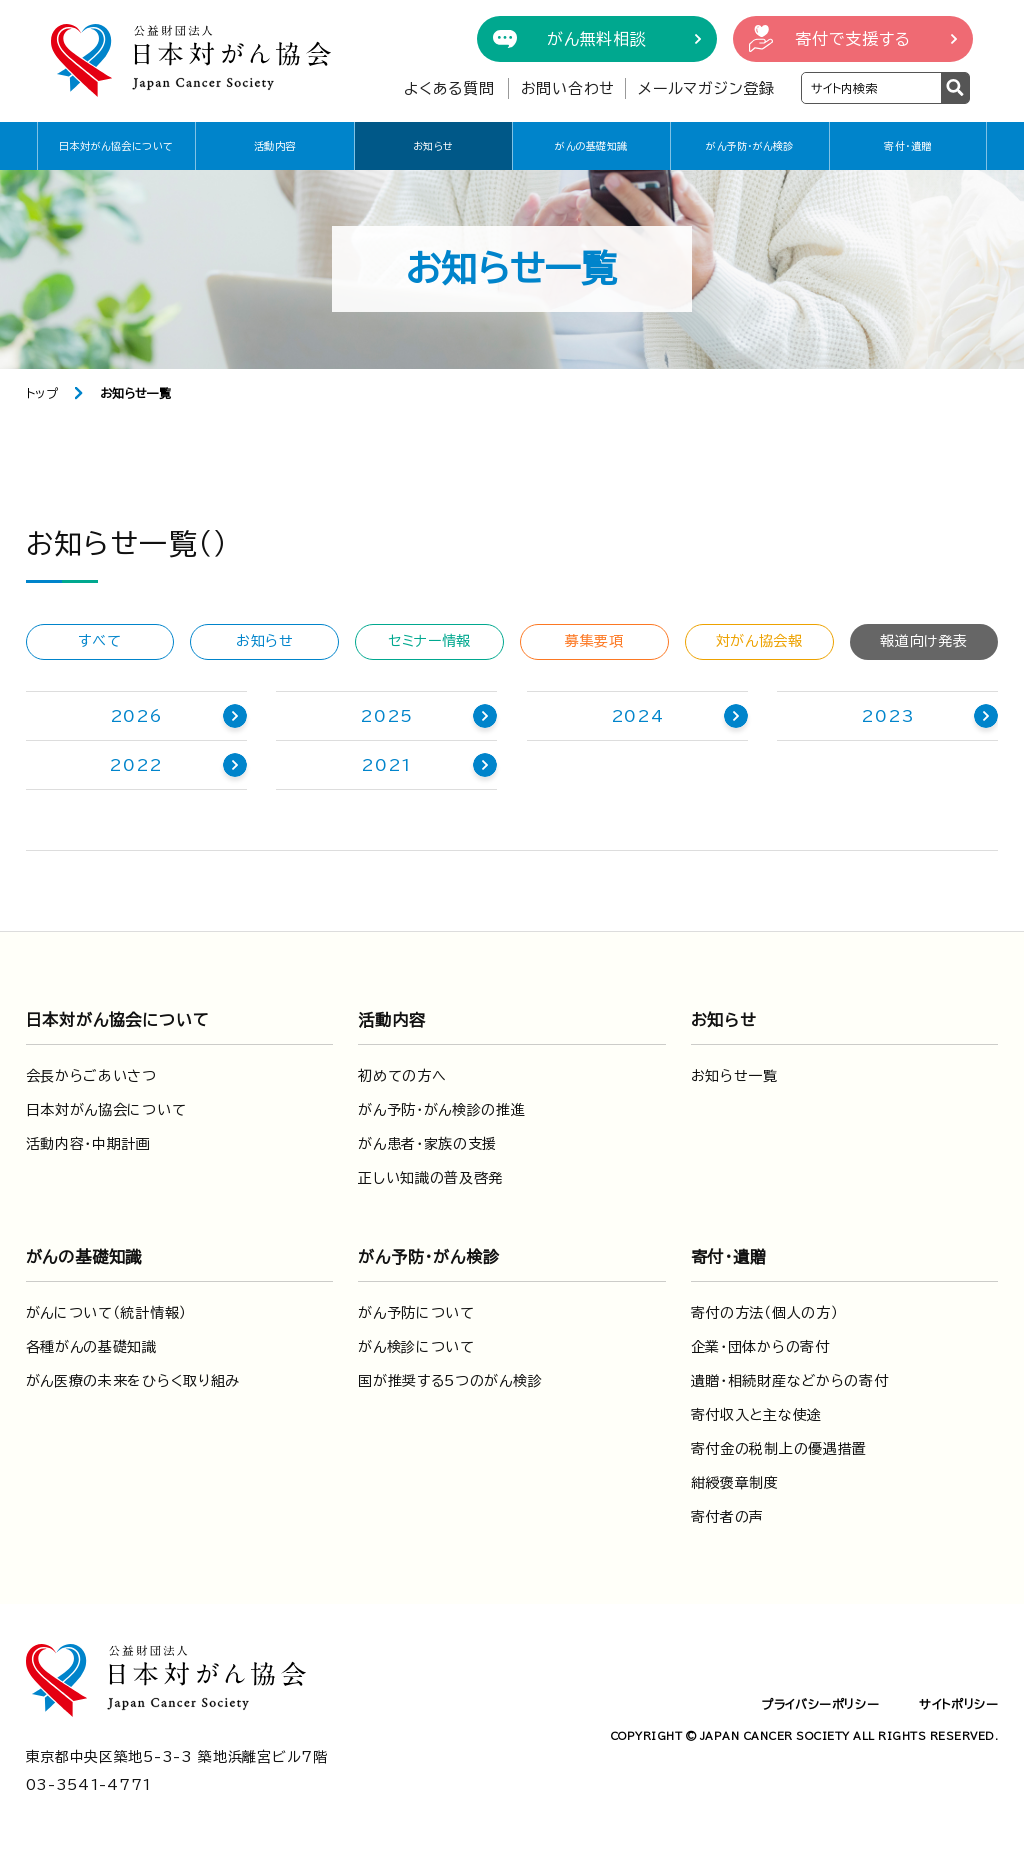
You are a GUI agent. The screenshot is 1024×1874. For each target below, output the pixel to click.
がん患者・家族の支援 (427, 1144)
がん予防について (416, 1313)
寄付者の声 (728, 1517)
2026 (136, 716)
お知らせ (433, 146)
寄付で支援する (853, 39)
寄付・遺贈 (908, 146)
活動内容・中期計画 (88, 1144)
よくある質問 (449, 88)
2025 (386, 716)
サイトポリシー (958, 1704)
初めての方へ (402, 1076)
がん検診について (416, 1347)
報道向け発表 (923, 641)
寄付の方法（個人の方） (765, 1313)
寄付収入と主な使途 (756, 1415)
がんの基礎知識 (591, 146)
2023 (887, 716)
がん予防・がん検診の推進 (441, 1110)
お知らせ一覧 (734, 1076)
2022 (136, 765)
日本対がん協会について (116, 146)
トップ (42, 393)
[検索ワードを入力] (871, 88)
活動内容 (275, 146)
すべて (99, 641)
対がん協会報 (759, 641)
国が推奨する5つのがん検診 (450, 1381)
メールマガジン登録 (706, 88)
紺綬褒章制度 (735, 1483)
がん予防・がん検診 (750, 146)
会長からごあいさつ (91, 1076)
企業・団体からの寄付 (760, 1347)
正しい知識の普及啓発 (430, 1178)
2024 (637, 716)
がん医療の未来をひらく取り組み (133, 1381)
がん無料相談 (597, 39)
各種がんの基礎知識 (91, 1347)
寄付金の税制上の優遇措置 (779, 1449)
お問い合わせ (568, 88)
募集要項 (594, 641)
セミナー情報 (429, 641)
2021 (386, 765)
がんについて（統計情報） (106, 1313)
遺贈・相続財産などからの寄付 (790, 1381)
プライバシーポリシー (820, 1704)
